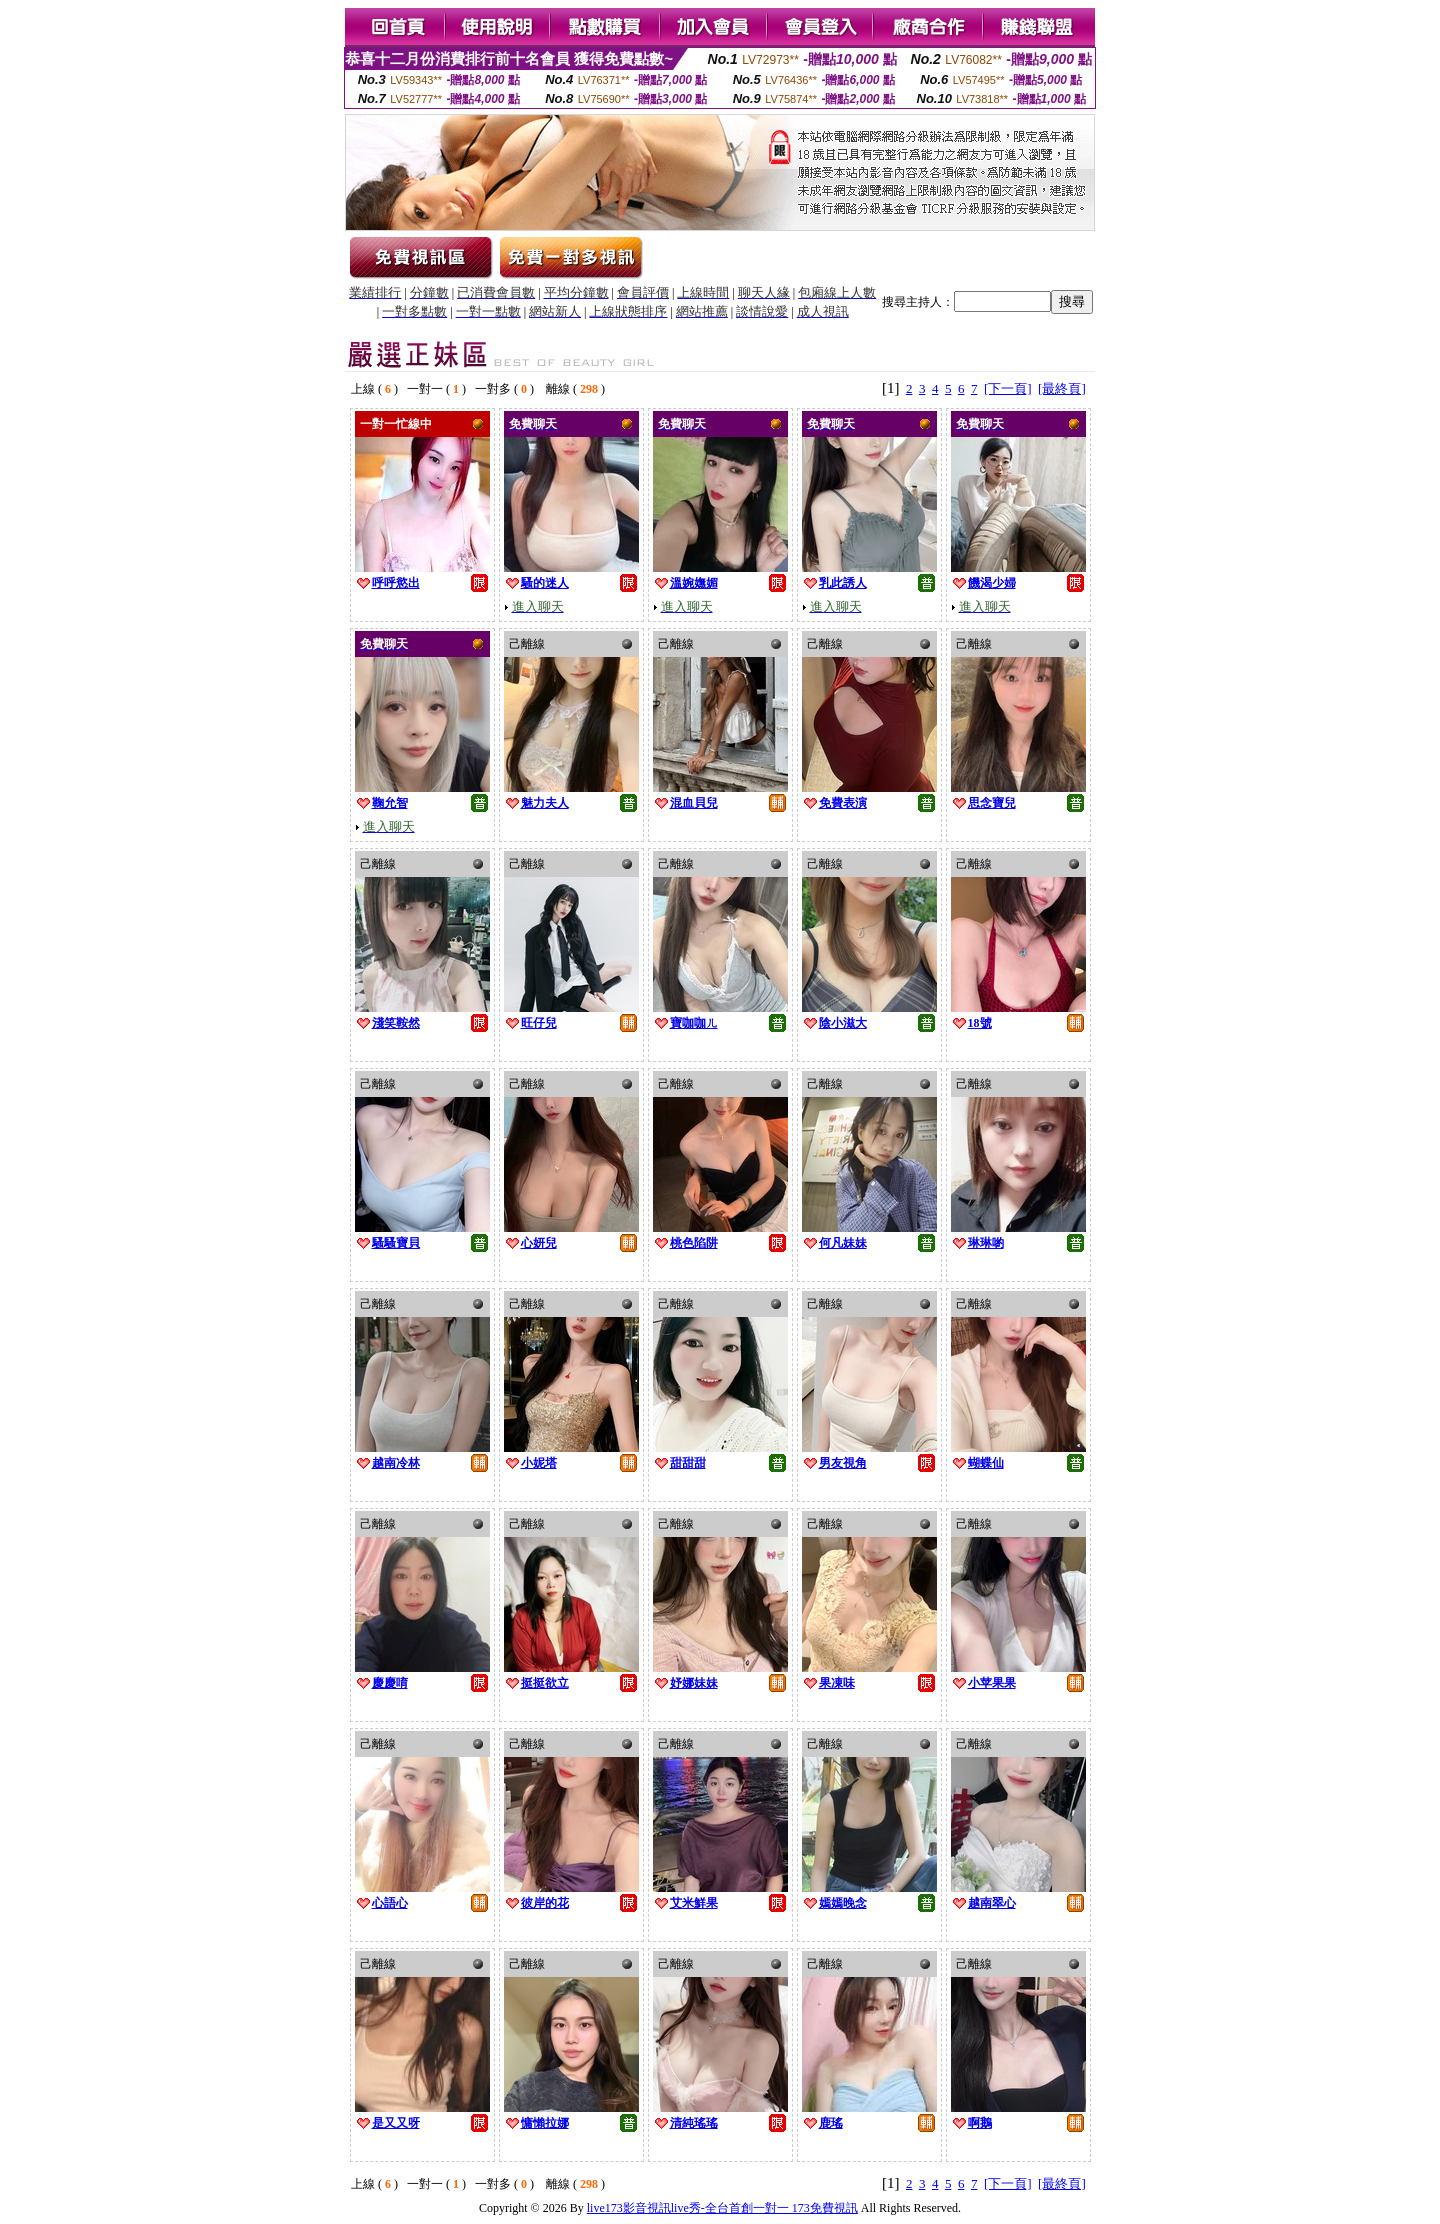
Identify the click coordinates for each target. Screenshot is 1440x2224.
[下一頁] (1008, 388)
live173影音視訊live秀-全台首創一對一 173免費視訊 (722, 2208)
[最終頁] (1062, 388)
